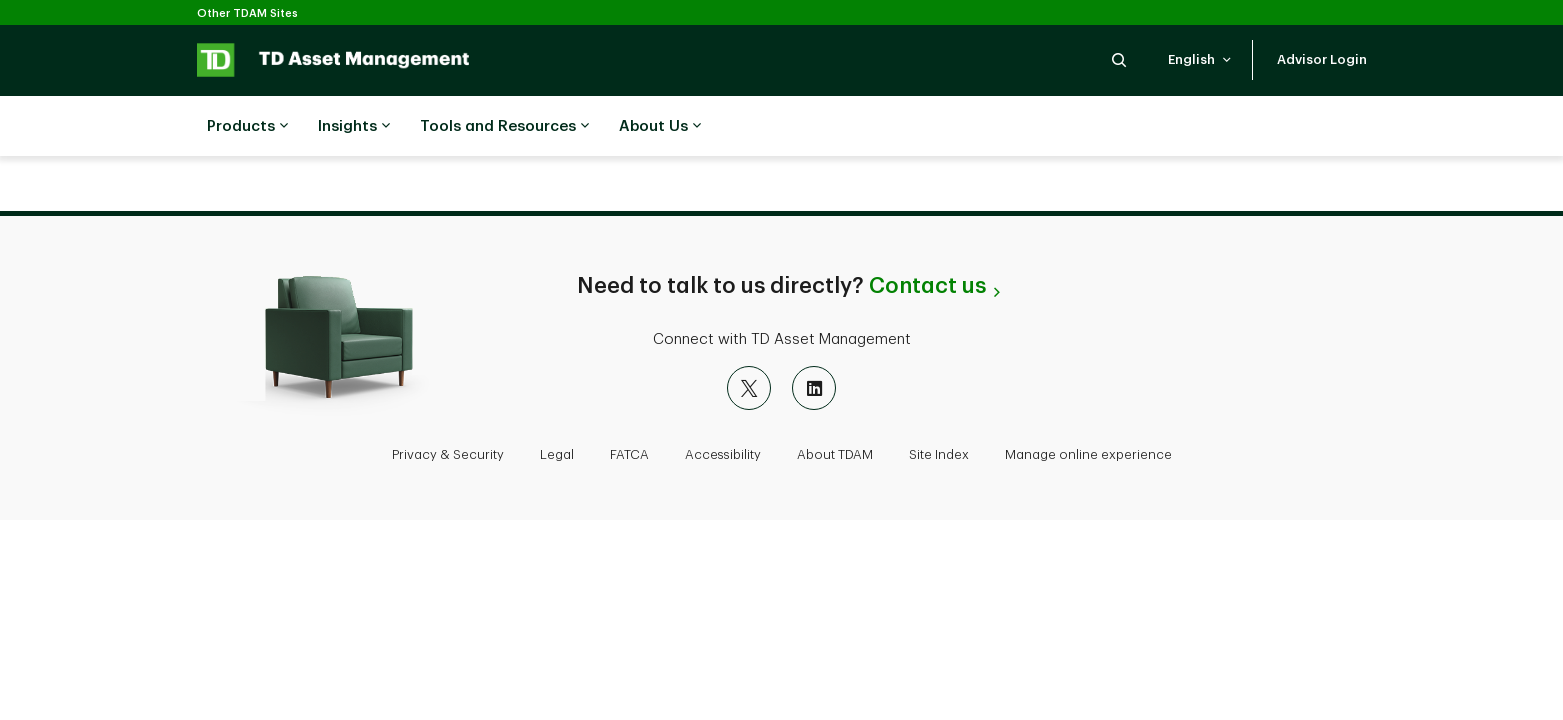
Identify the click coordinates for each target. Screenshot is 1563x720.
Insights (354, 127)
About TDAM (835, 454)
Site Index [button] (939, 454)
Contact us (927, 286)
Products (247, 127)
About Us (660, 127)
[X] (749, 388)
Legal (557, 454)
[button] (1119, 59)
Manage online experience (1088, 454)
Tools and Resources (504, 127)
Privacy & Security (448, 454)
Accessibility (723, 454)
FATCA (629, 454)
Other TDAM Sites (247, 13)
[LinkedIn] (814, 388)
